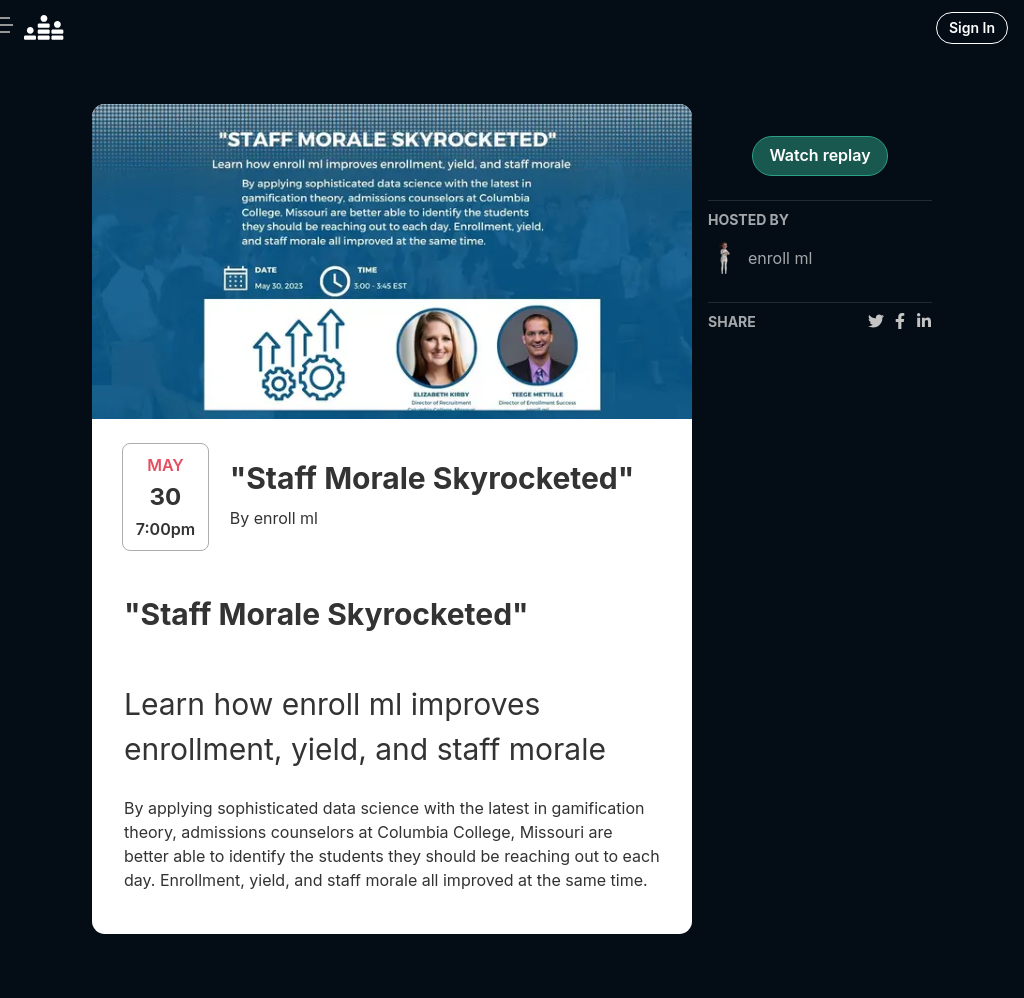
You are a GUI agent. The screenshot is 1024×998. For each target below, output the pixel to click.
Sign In (972, 27)
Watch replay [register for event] (819, 155)
